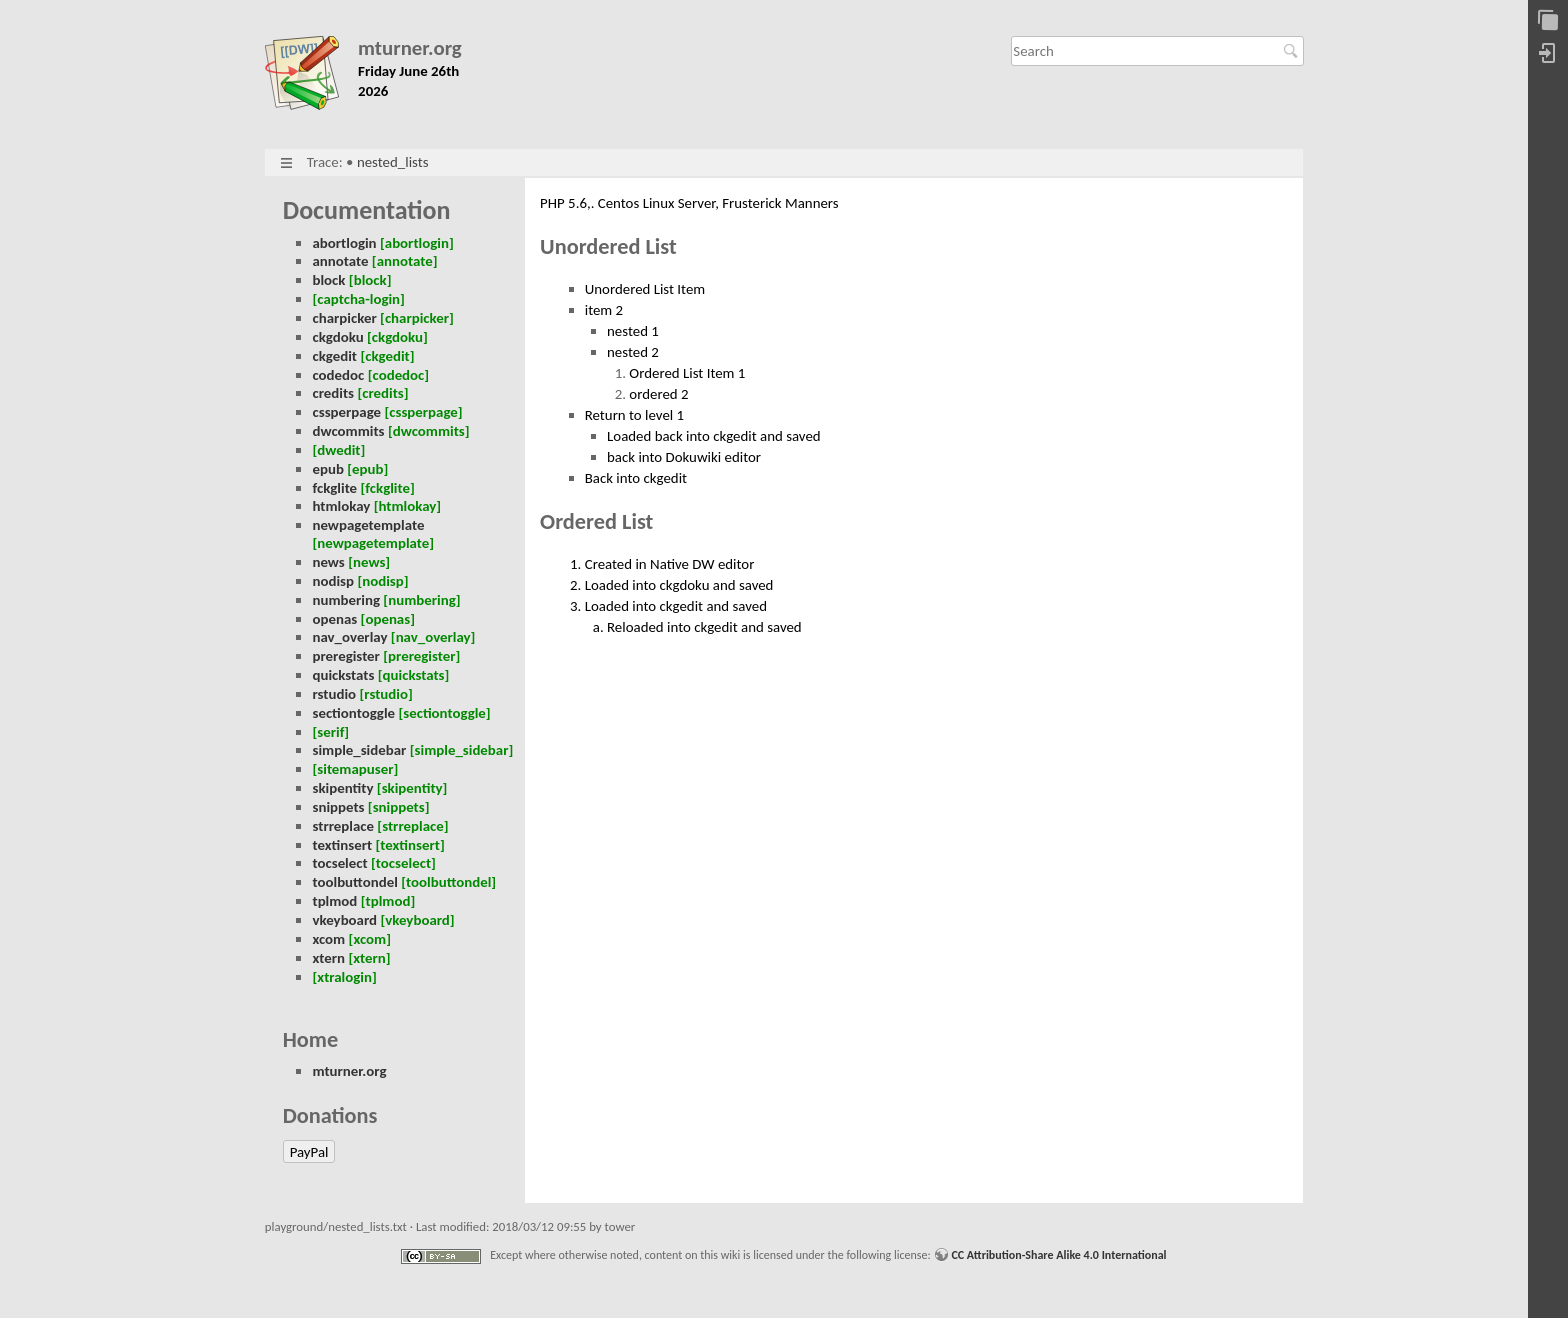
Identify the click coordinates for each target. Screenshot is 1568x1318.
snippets (338, 807)
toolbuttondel (354, 882)
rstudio (334, 694)
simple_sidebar (359, 750)
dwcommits (348, 431)
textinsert (342, 845)
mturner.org (410, 48)
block (328, 280)
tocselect (339, 863)
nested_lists (393, 162)
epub (327, 469)
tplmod (334, 901)
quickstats (343, 675)
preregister (345, 656)
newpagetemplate (368, 525)
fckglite (334, 488)
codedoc (338, 375)
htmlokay (341, 506)
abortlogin (344, 243)
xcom (328, 939)
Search (1293, 51)
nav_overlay (349, 637)
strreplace (343, 826)
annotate (340, 261)
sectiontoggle (353, 713)
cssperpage (346, 412)
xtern (328, 958)
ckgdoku (337, 337)
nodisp (333, 581)
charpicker (344, 318)
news (328, 562)
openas (334, 619)
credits (333, 393)
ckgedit (334, 356)
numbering (346, 600)
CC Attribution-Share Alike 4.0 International (1058, 1255)
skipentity (342, 788)
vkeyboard (344, 920)
